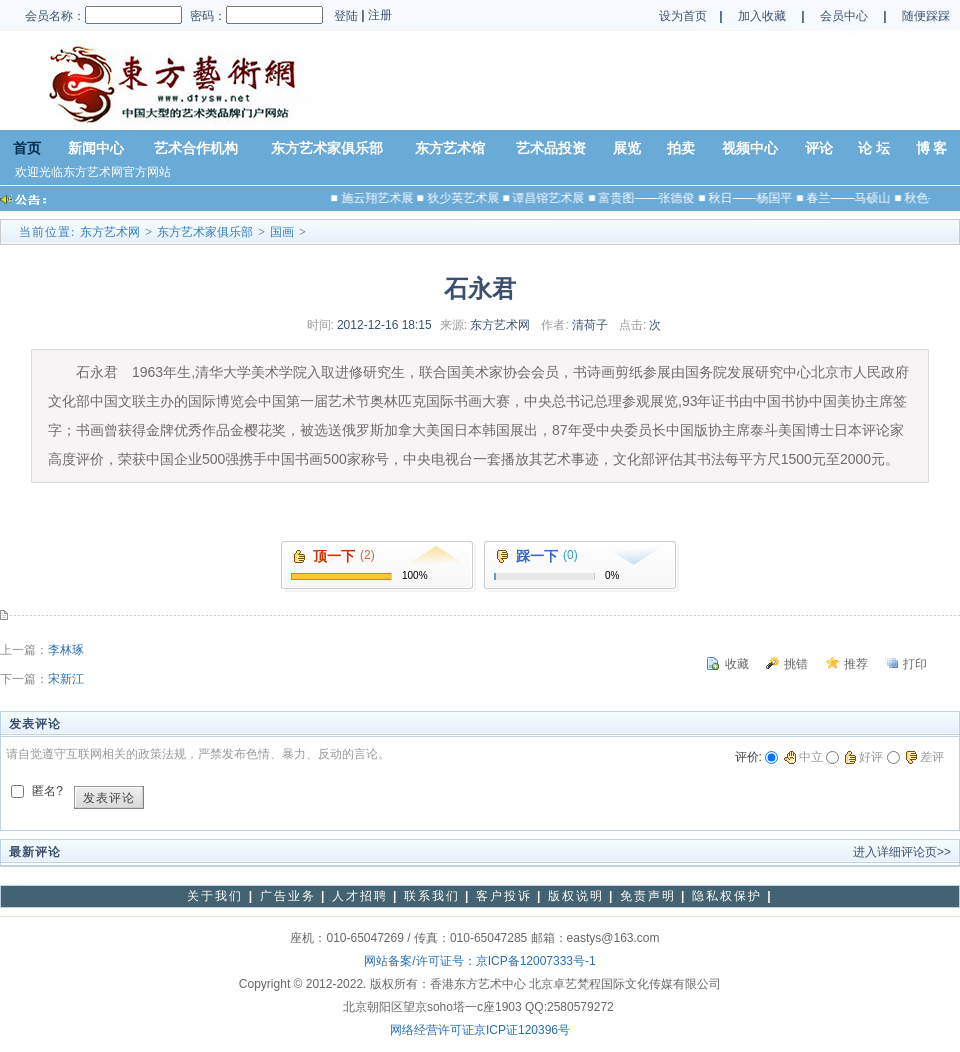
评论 (819, 148)
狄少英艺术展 (467, 198)
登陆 (346, 16)
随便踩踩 (926, 16)
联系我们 (432, 896)
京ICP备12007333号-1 (536, 961)
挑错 (796, 664)
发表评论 (109, 798)
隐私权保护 (727, 896)
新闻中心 (96, 148)
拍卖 (681, 148)
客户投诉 (504, 896)
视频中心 (750, 148)
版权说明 (576, 896)
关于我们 (215, 896)
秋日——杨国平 (755, 198)
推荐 (856, 664)
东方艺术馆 (450, 148)
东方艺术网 (110, 232)
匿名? (47, 791)
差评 (924, 757)
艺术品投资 (551, 148)
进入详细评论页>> (902, 852)
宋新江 (66, 679)
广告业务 (288, 896)
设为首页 (683, 16)
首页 (27, 148)
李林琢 (66, 650)
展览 (627, 148)
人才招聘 (360, 896)
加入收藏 (762, 16)
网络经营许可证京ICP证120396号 (480, 1030)
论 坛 (874, 148)
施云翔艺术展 (381, 198)
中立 (803, 757)
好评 (863, 757)
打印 (915, 664)
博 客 (932, 148)
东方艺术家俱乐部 (327, 148)
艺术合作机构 (196, 148)
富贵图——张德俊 (651, 198)
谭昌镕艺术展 (553, 198)
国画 (282, 232)
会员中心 (845, 16)
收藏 (737, 664)
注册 (378, 15)
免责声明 (648, 896)
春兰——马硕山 (853, 198)
